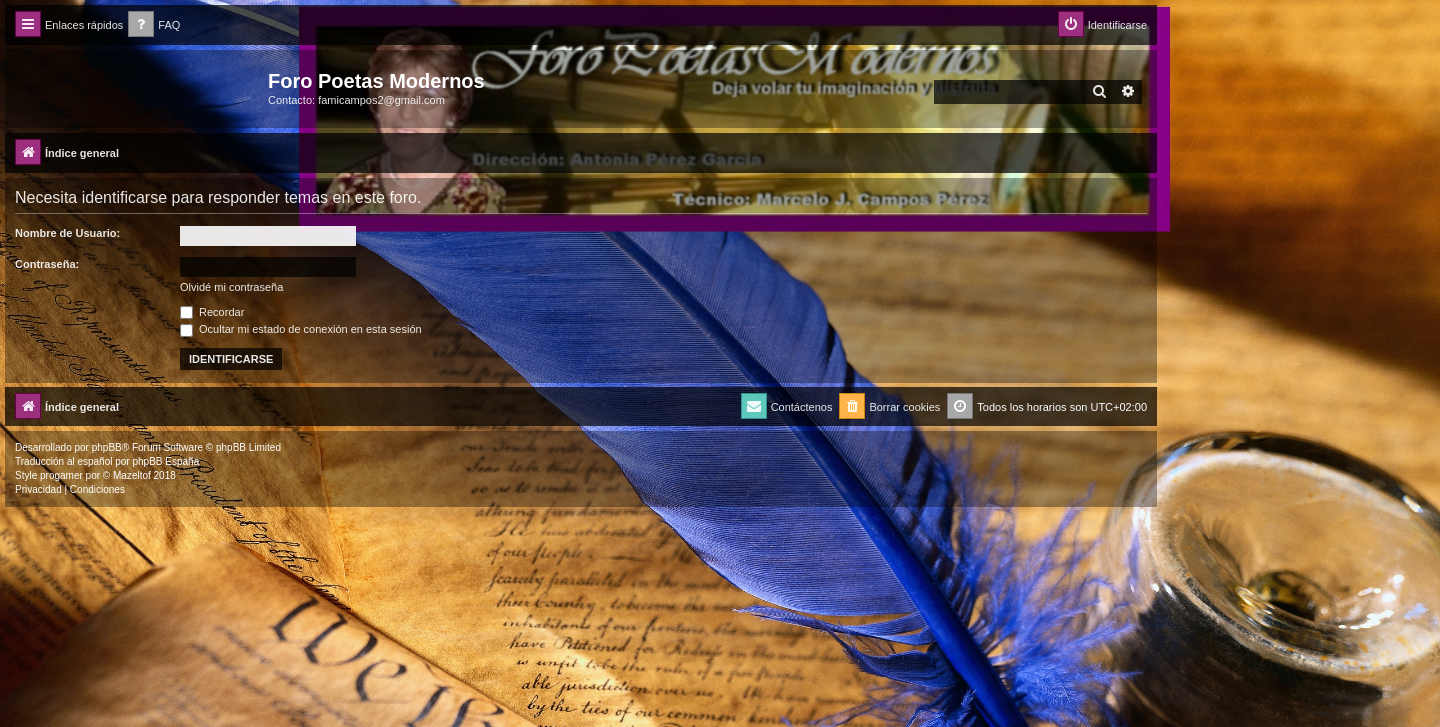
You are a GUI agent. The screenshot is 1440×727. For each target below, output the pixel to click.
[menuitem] (154, 25)
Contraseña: (47, 264)
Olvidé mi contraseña (231, 287)
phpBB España (165, 461)
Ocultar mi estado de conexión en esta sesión (301, 329)
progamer (61, 475)
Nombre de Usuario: (67, 233)
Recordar (212, 312)
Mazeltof (132, 475)
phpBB (107, 447)
